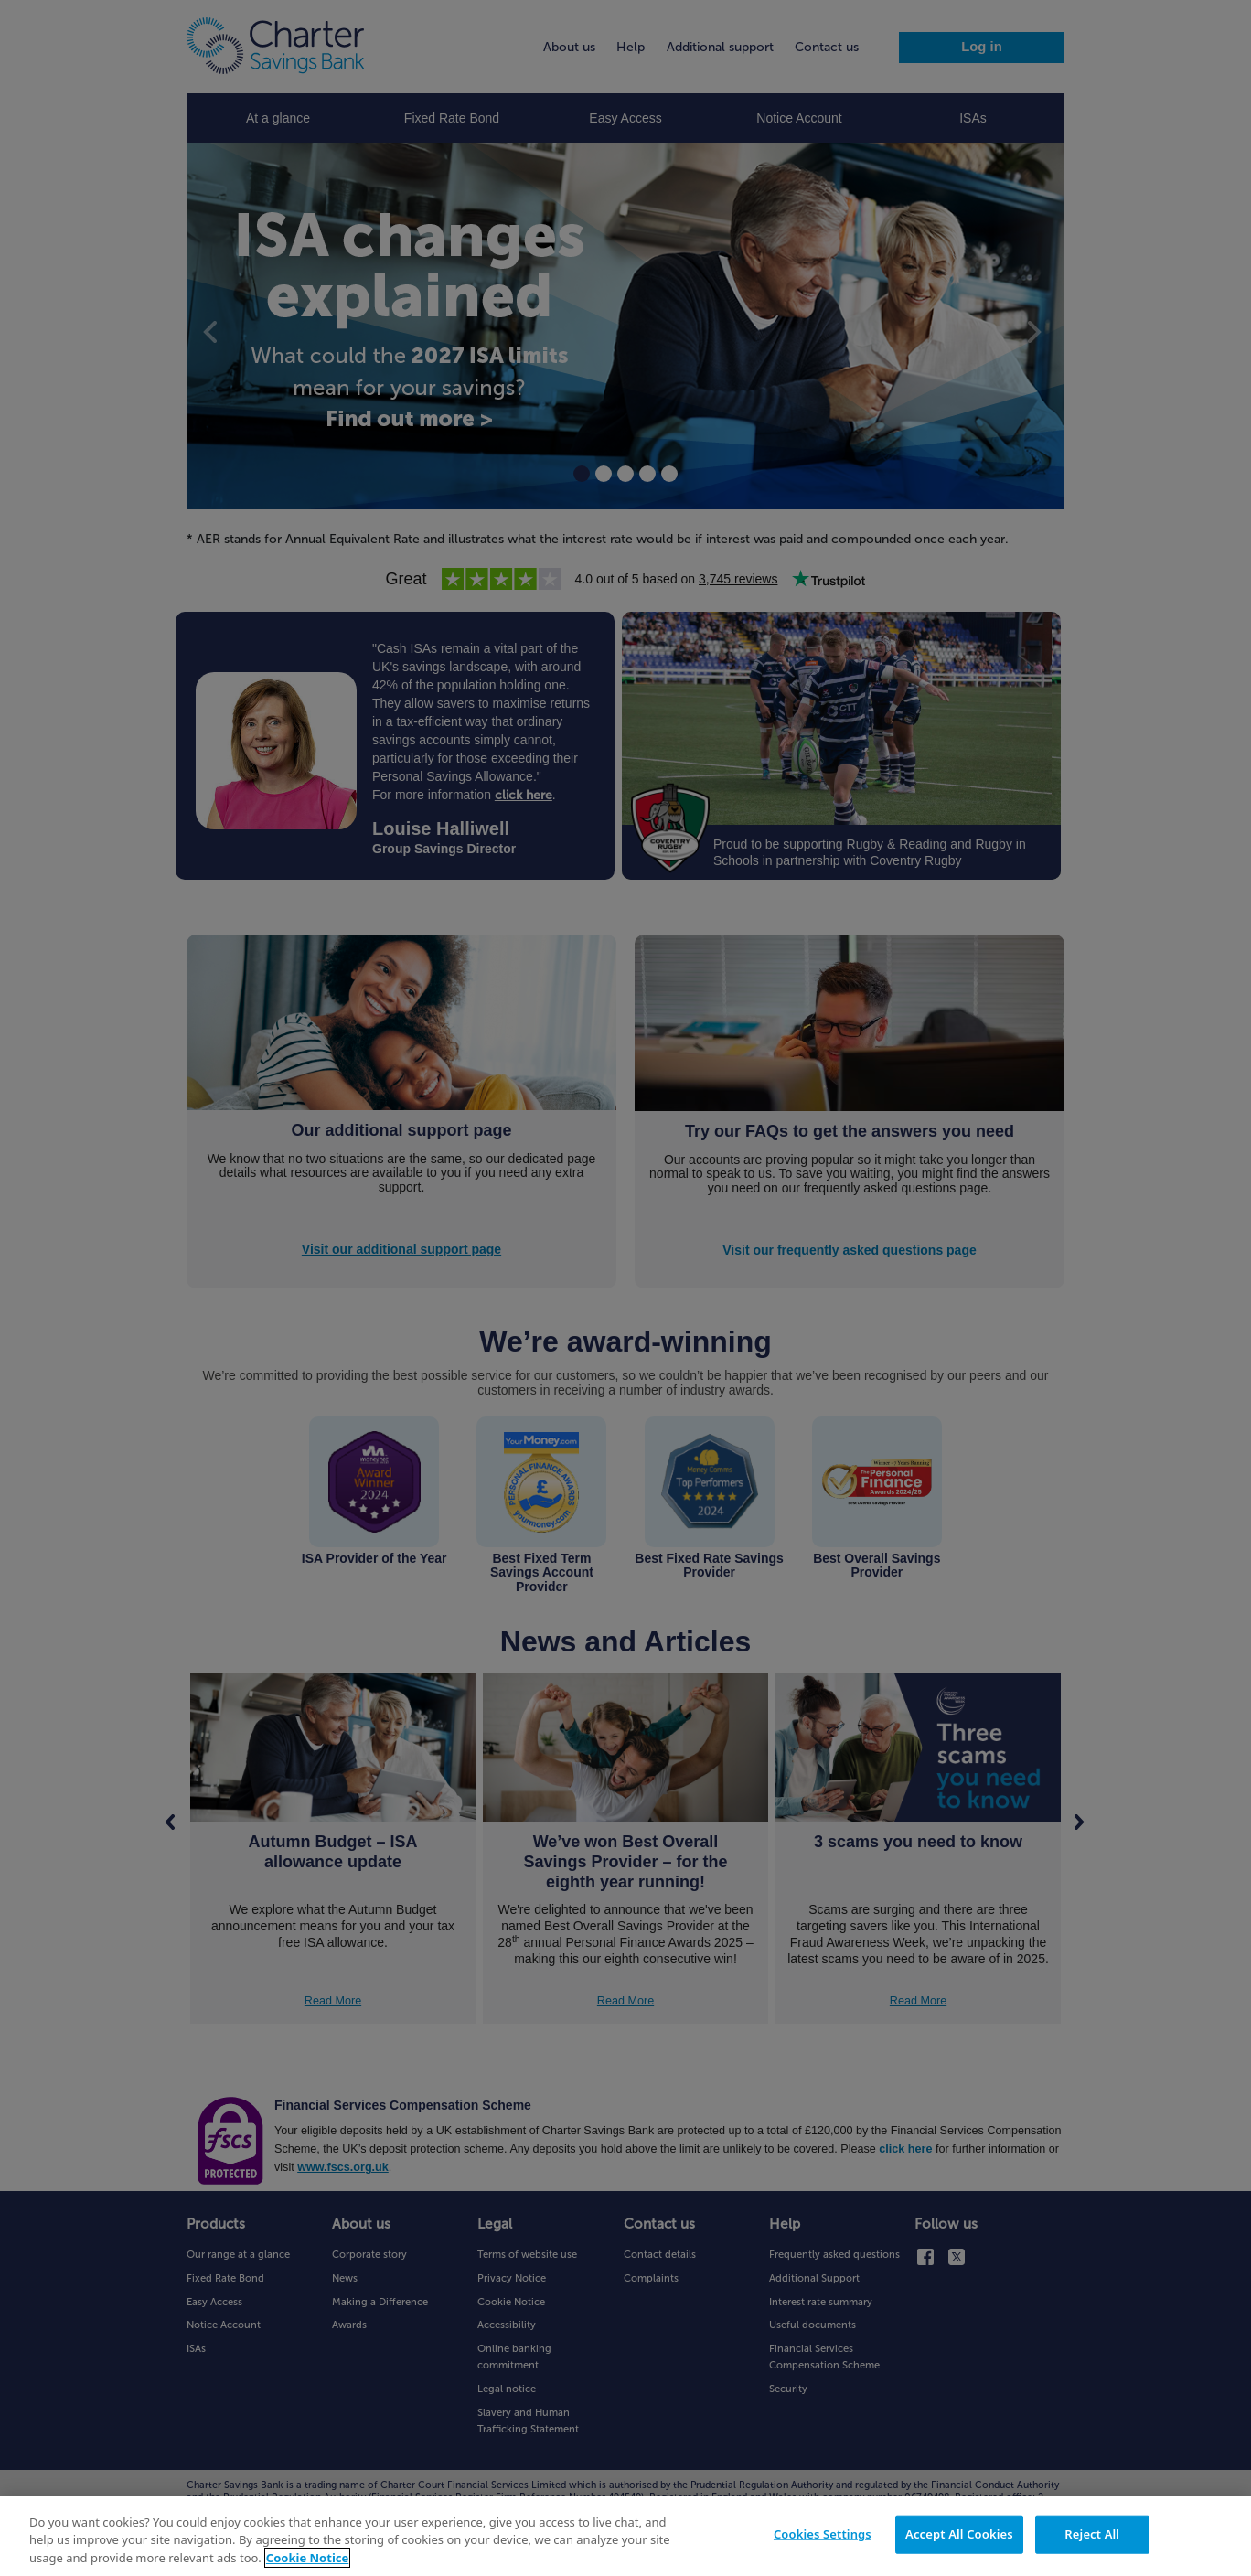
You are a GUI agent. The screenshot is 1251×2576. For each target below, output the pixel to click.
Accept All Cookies (959, 2539)
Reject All (1091, 2539)
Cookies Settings (822, 2539)
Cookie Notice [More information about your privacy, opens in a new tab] (307, 2563)
